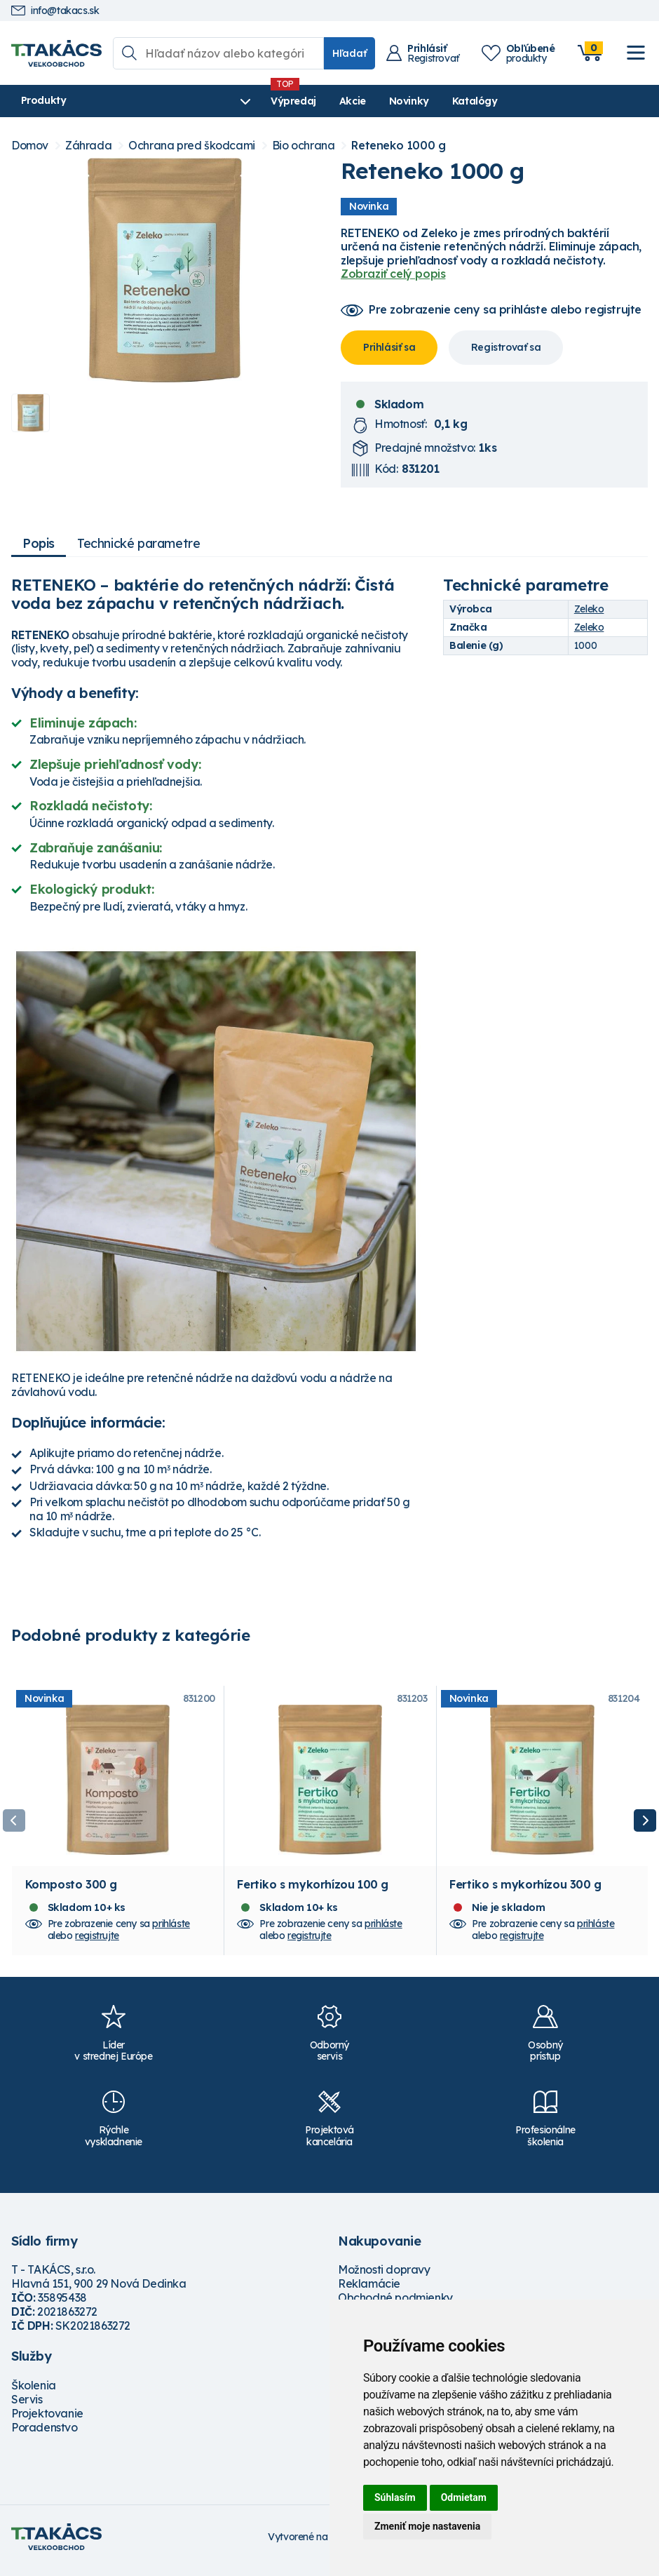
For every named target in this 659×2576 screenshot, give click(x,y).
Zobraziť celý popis (393, 274)
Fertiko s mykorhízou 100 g (312, 1891)
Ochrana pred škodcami (191, 145)
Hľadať (349, 53)
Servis (27, 2406)
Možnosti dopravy (384, 2276)
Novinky (339, 101)
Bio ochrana (303, 145)
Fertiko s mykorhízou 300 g (525, 1891)
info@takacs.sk (55, 11)
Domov (29, 145)
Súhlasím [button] (395, 2497)
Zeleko (589, 609)
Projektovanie (47, 2420)
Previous (14, 1824)
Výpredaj (224, 101)
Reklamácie (369, 2290)
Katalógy (405, 101)
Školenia (33, 2392)
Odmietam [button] (464, 2497)
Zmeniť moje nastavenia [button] (427, 2526)
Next (645, 1824)
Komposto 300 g (71, 1891)
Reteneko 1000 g (398, 145)
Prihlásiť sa (389, 347)
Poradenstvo (44, 2434)
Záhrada (88, 145)
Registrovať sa (506, 347)
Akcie (282, 101)
